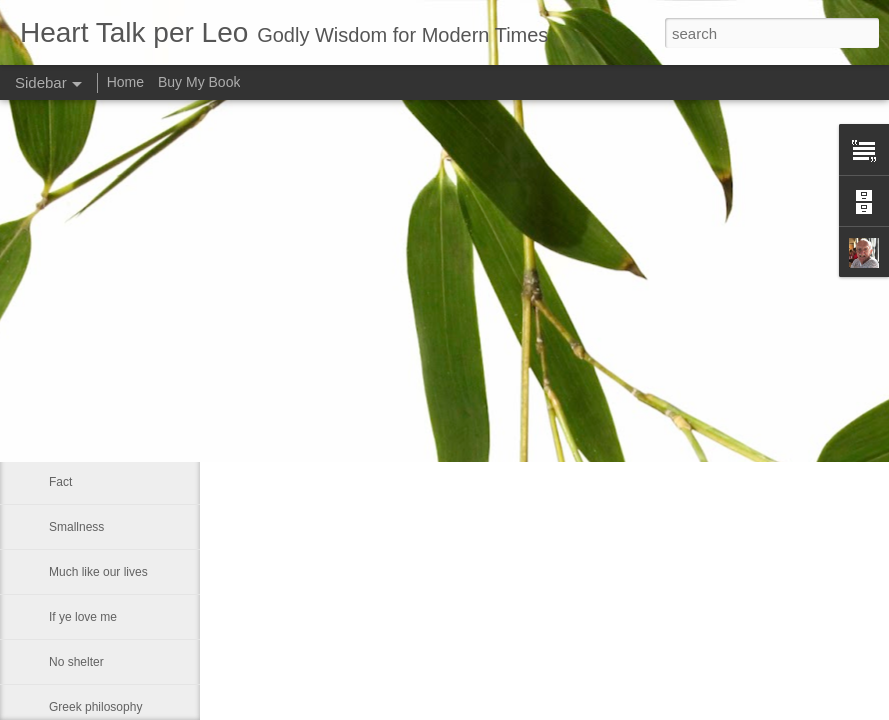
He (56, 437)
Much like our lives (98, 572)
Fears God (77, 347)
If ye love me (83, 617)
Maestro (70, 392)
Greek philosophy (95, 707)
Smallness (76, 527)
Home (125, 82)
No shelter (76, 662)
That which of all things (110, 302)
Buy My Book (199, 82)
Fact (60, 482)
